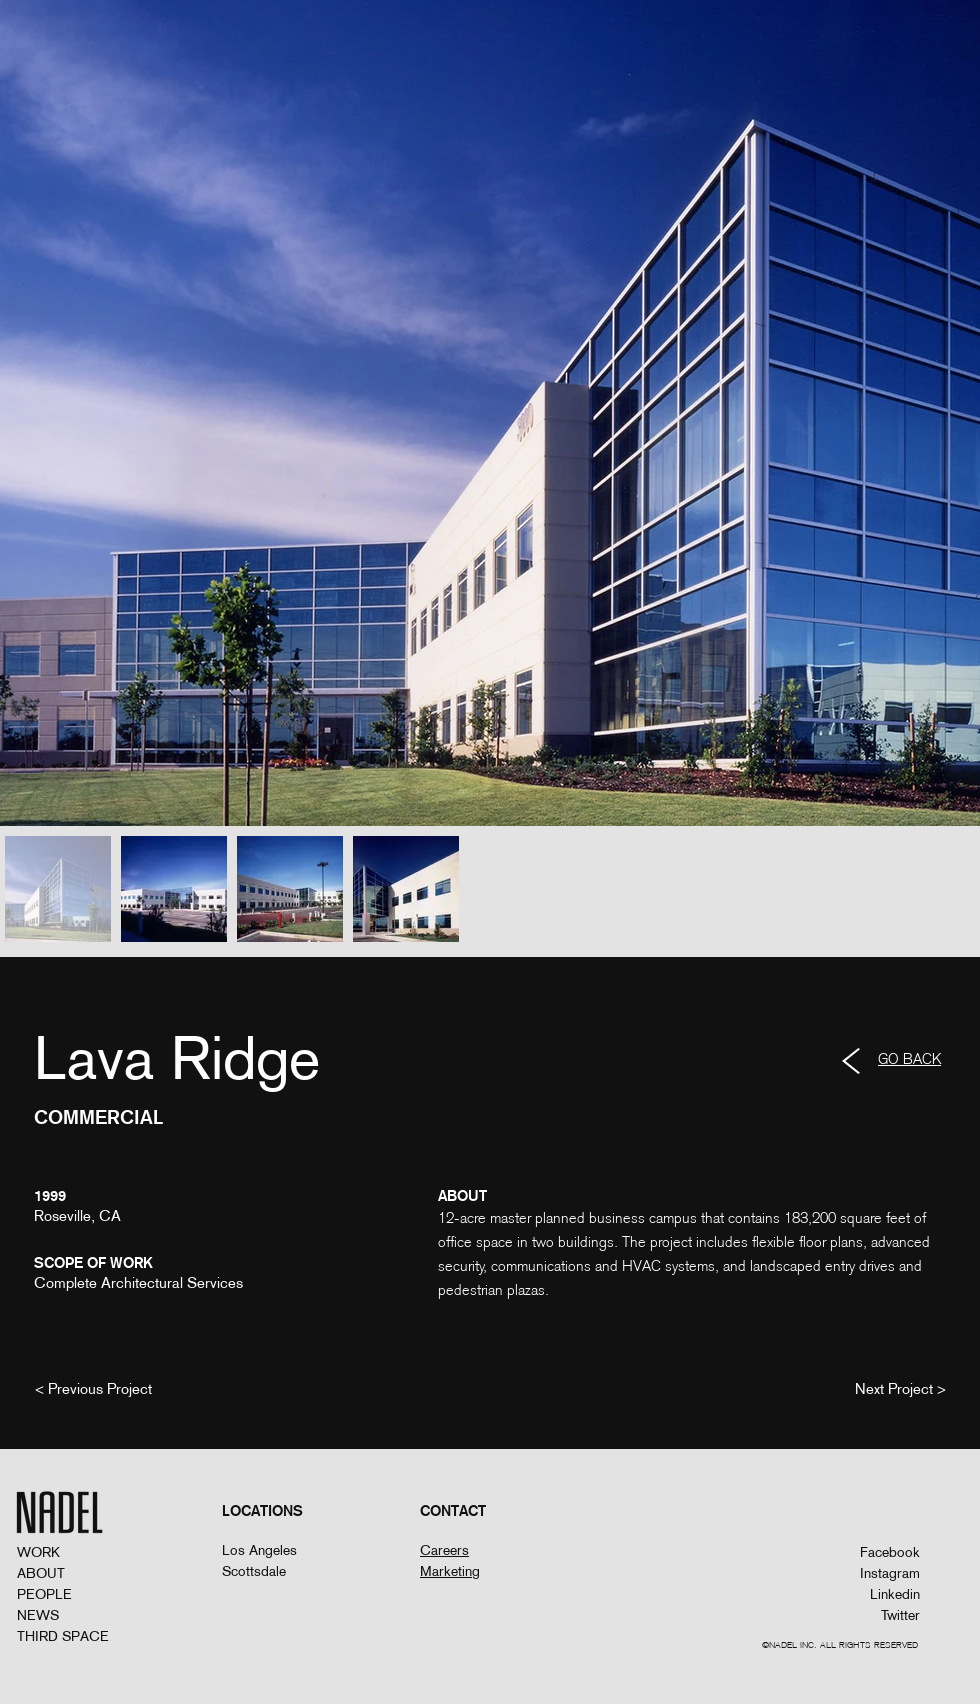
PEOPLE (44, 1594)
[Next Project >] (900, 1388)
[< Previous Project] (93, 1388)
